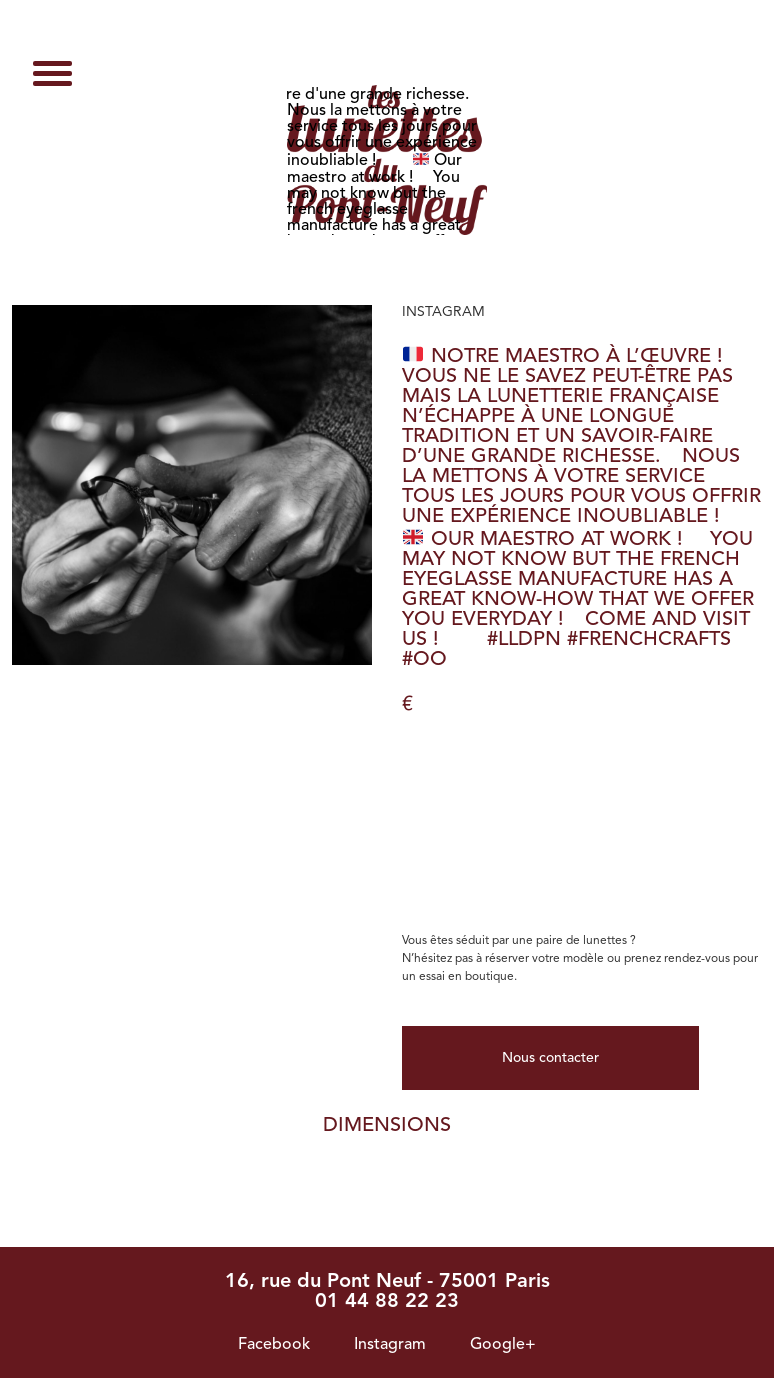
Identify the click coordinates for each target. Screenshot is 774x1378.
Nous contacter (550, 1058)
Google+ (503, 1345)
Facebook (274, 1345)
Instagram (390, 1345)
